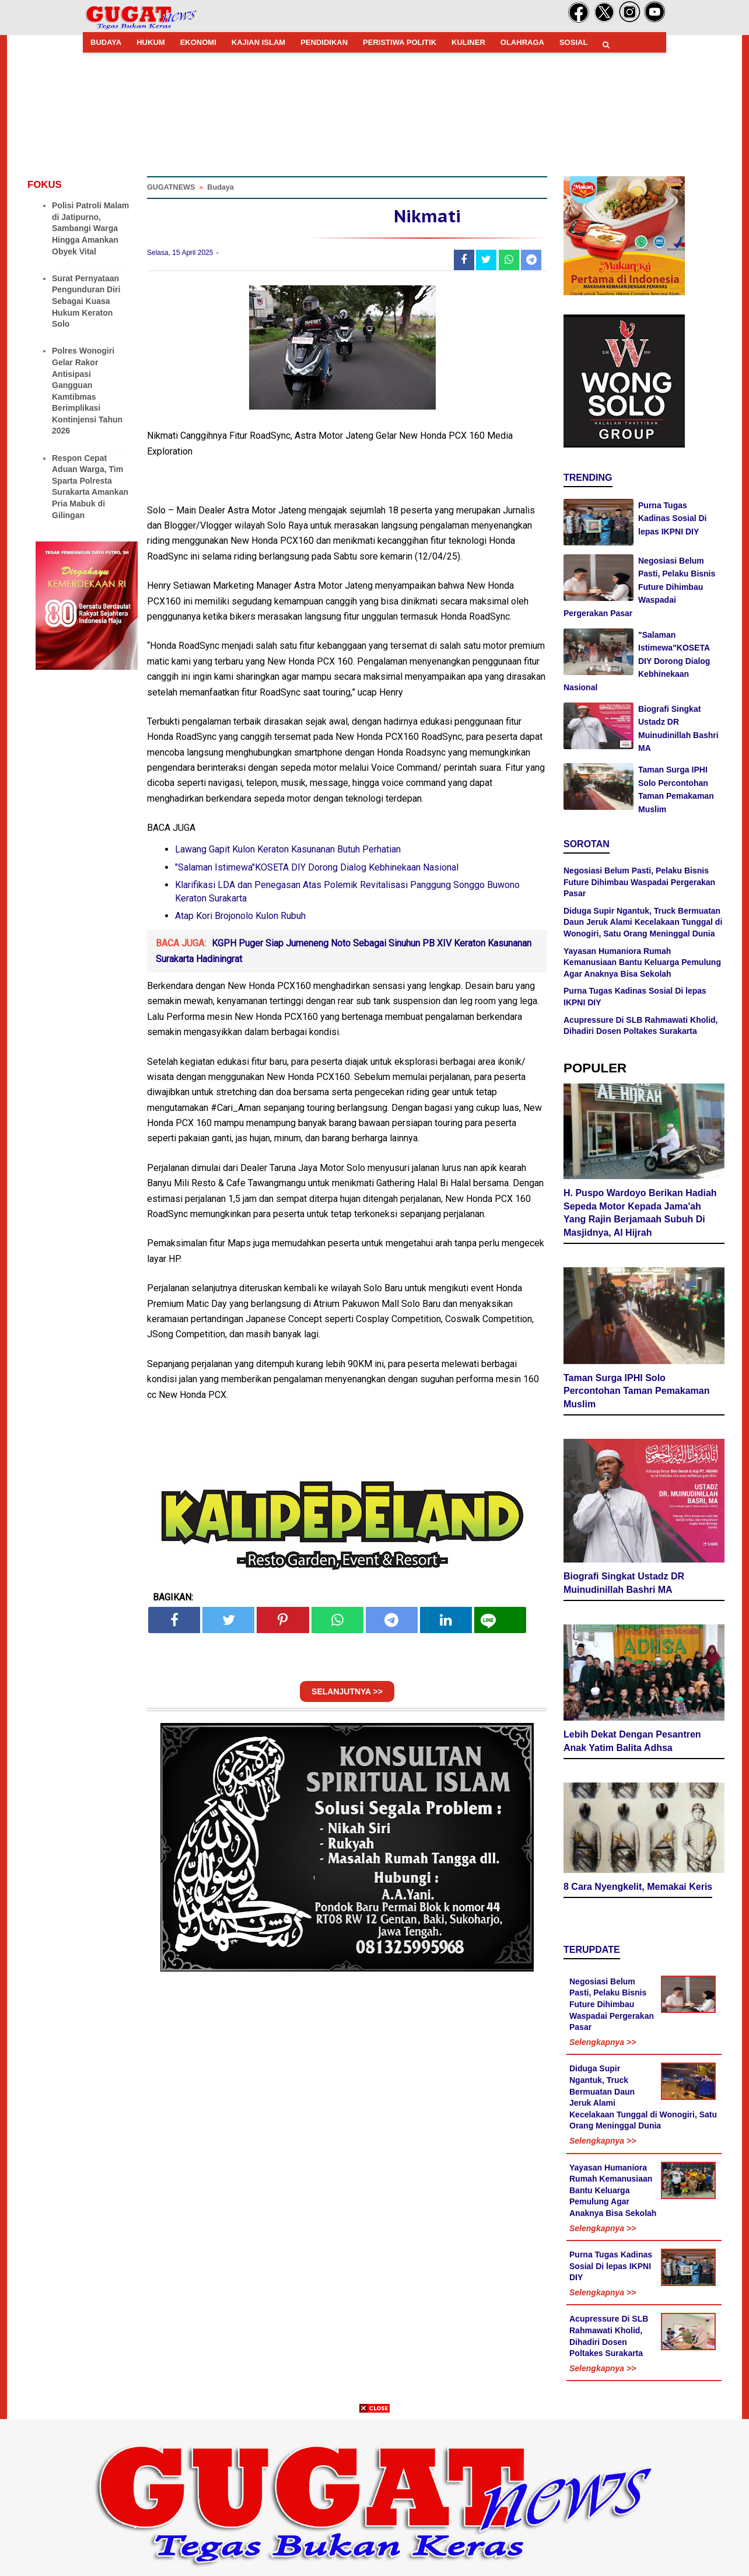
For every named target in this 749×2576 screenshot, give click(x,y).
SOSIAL (573, 42)
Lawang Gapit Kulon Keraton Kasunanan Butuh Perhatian (288, 849)
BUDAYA (105, 42)
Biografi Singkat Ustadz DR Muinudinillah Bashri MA (624, 1583)
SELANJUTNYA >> (347, 1691)
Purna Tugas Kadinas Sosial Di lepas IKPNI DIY (672, 518)
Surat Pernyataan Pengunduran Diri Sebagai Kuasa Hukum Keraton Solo (86, 301)
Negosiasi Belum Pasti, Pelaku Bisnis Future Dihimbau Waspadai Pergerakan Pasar (639, 587)
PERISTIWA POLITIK (399, 42)
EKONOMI (198, 42)
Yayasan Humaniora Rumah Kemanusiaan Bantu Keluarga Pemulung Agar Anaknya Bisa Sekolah (642, 962)
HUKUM (150, 42)
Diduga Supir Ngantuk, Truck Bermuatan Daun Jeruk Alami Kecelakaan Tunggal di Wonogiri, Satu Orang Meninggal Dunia (643, 922)
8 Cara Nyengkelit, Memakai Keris (638, 1887)
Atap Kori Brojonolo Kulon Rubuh (240, 915)
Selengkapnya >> (602, 2042)
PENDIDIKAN (324, 42)
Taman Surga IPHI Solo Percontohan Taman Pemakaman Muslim (636, 1391)
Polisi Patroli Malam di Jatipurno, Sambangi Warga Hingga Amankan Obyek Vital (90, 228)
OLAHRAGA (522, 42)
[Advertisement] (374, 2494)
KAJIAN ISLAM (258, 42)
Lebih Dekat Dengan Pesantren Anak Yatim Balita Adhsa (632, 1741)
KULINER (468, 42)
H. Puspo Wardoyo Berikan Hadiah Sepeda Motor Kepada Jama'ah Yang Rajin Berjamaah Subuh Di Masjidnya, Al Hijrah (640, 1213)
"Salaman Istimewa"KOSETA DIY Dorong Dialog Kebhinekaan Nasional (317, 867)
